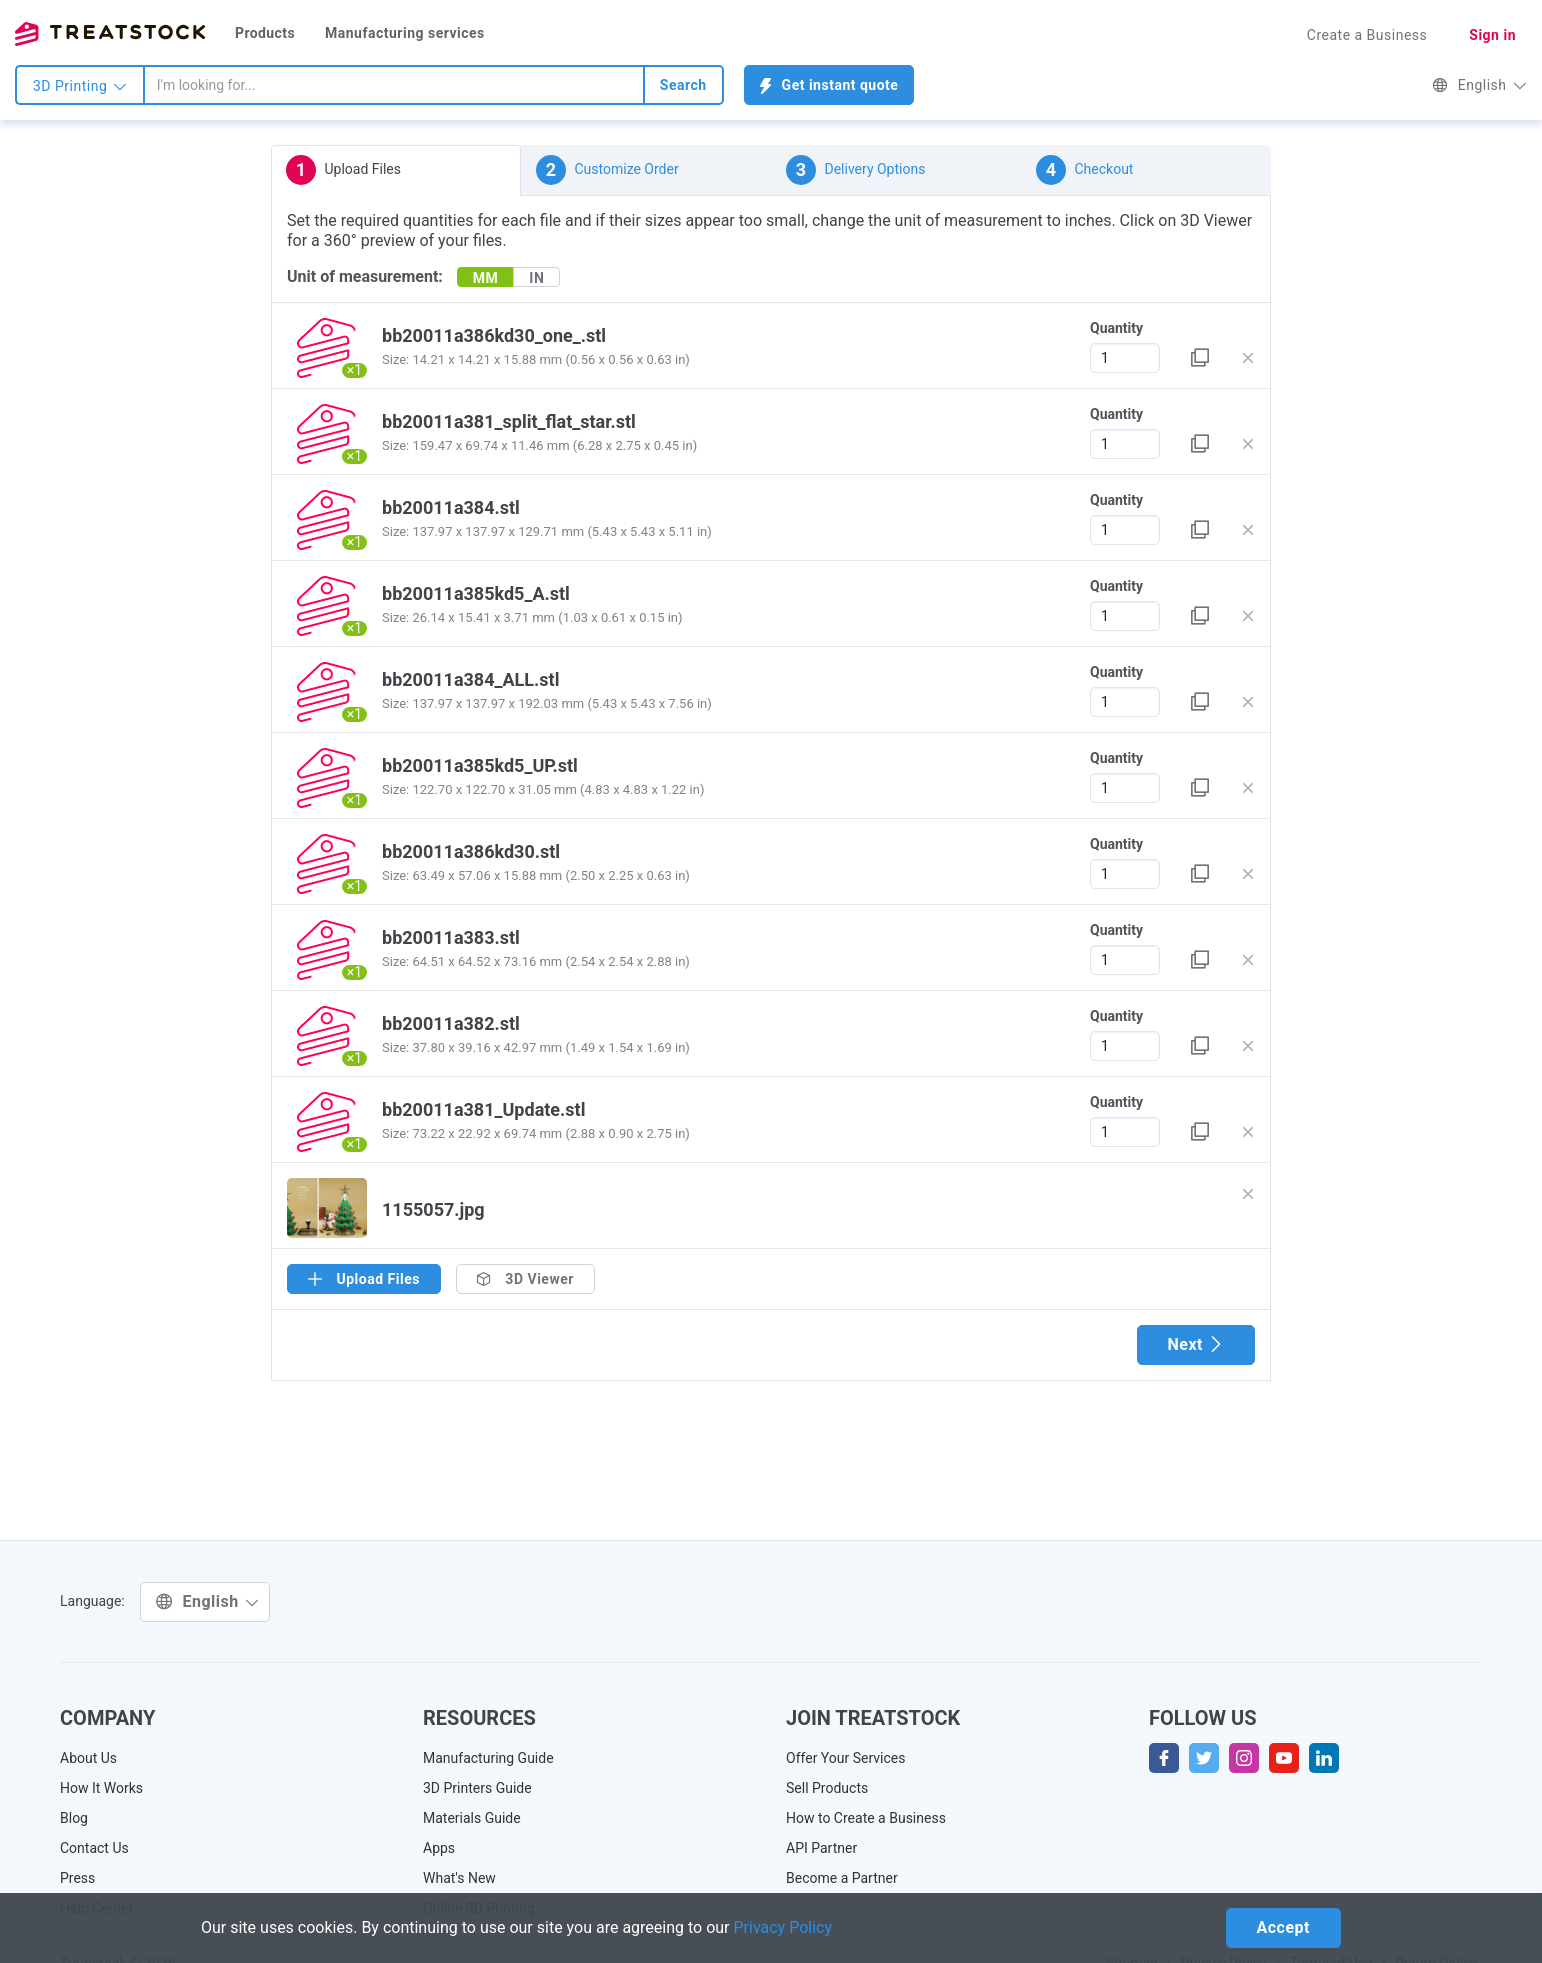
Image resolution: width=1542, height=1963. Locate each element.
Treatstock (110, 34)
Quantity (1116, 328)
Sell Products (827, 1788)
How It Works (101, 1788)
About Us (88, 1758)
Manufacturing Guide (488, 1758)
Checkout (1084, 170)
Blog (74, 1818)
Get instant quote (829, 85)
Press (77, 1878)
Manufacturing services (405, 33)
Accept (1283, 1927)
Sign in (1492, 35)
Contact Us (94, 1848)
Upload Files (343, 170)
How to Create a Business (866, 1818)
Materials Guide (472, 1818)
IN (536, 278)
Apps (439, 1848)
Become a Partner (842, 1878)
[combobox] (394, 85)
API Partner (821, 1848)
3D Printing (80, 86)
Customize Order (607, 170)
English (1479, 85)
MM (486, 278)
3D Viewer (525, 1279)
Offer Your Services (846, 1758)
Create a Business (1367, 35)
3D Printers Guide (477, 1788)
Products (265, 33)
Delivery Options (855, 170)
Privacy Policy (783, 1927)
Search (683, 85)
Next (1196, 1344)
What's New (459, 1878)
